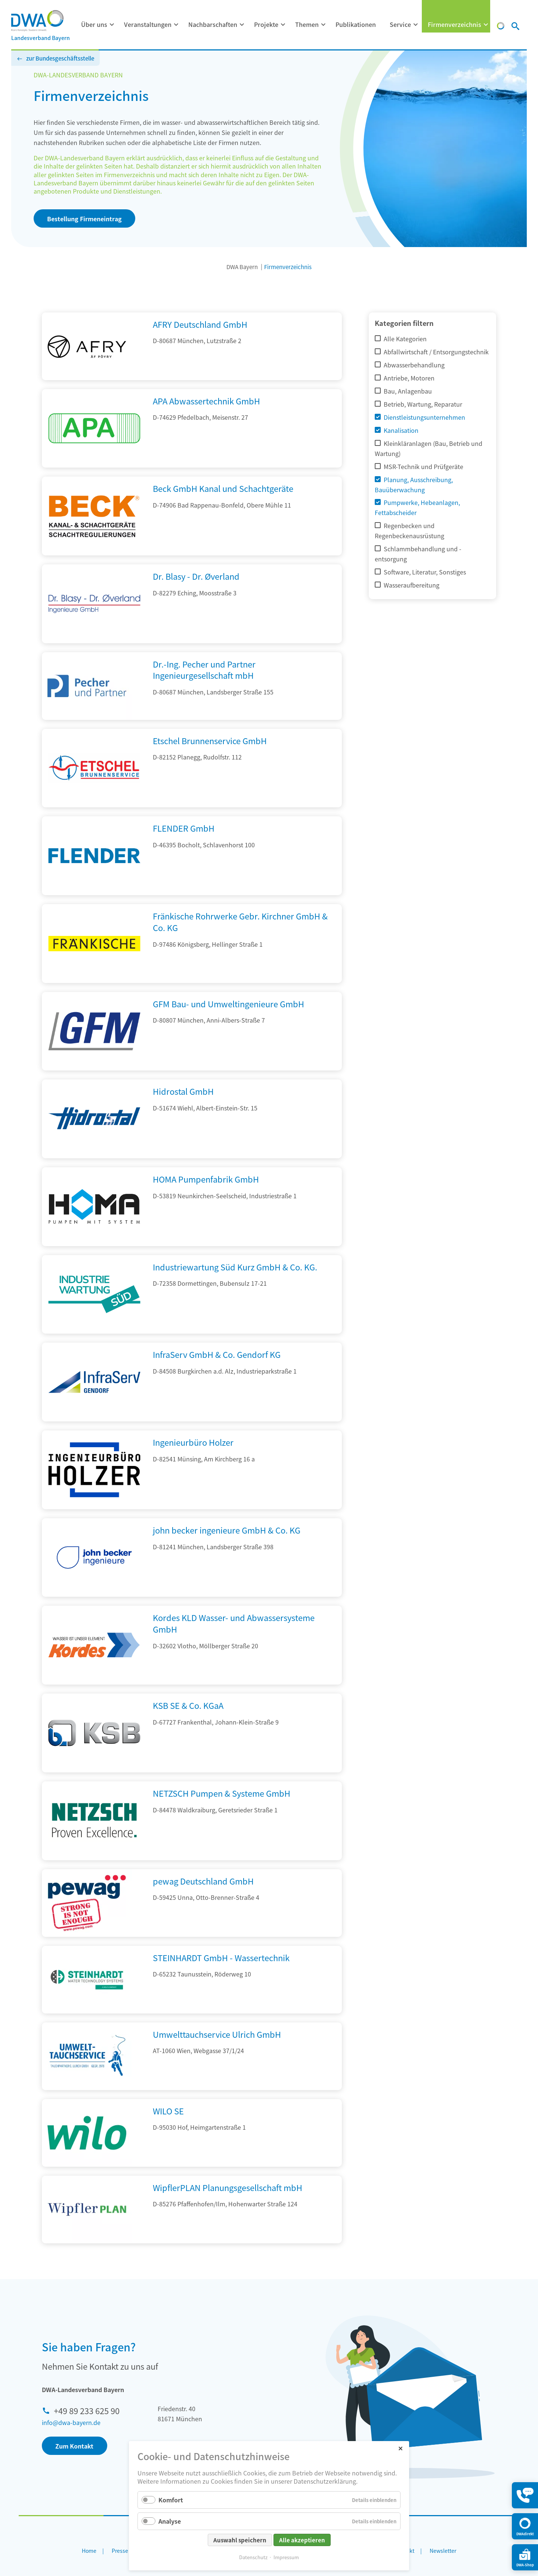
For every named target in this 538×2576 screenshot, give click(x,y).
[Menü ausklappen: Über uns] (112, 24)
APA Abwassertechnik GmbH (206, 401)
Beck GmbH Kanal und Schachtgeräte (223, 488)
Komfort (170, 2499)
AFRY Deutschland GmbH (200, 324)
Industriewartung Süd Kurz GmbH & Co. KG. (235, 1267)
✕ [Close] (400, 2448)
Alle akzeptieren (302, 2540)
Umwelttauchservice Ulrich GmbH (217, 2034)
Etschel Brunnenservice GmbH (210, 740)
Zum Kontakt (74, 2445)
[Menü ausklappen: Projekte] (283, 24)
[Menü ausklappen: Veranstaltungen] (176, 24)
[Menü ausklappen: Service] (415, 24)
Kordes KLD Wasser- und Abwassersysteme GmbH (234, 1623)
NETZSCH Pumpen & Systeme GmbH (221, 1793)
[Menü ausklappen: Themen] (323, 24)
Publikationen (356, 24)
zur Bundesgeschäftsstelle (60, 58)
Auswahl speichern (239, 2540)
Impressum (286, 2557)
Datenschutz (253, 2557)
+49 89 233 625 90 (87, 2410)
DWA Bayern (242, 267)
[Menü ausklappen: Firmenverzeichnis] (486, 24)
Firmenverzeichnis (454, 24)
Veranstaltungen (147, 24)
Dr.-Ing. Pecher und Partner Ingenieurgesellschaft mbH (204, 669)
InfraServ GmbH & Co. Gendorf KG (217, 1354)
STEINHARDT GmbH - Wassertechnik (221, 1957)
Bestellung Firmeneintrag (84, 218)
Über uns (94, 24)
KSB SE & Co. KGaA (188, 1705)
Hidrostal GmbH (183, 1091)
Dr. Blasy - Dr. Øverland (196, 576)
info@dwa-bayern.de (71, 2422)
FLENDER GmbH (183, 828)
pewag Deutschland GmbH (203, 1881)
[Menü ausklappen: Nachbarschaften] (242, 24)
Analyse (169, 2521)
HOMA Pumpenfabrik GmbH (206, 1179)
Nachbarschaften (212, 24)
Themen (307, 24)
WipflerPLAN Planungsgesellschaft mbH (227, 2187)
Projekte (266, 24)
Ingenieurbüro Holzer (193, 1442)
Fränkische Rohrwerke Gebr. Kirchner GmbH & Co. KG (240, 921)
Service (400, 24)
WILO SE (168, 2111)
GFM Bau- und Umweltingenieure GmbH (228, 1004)
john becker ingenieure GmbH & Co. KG (226, 1530)
